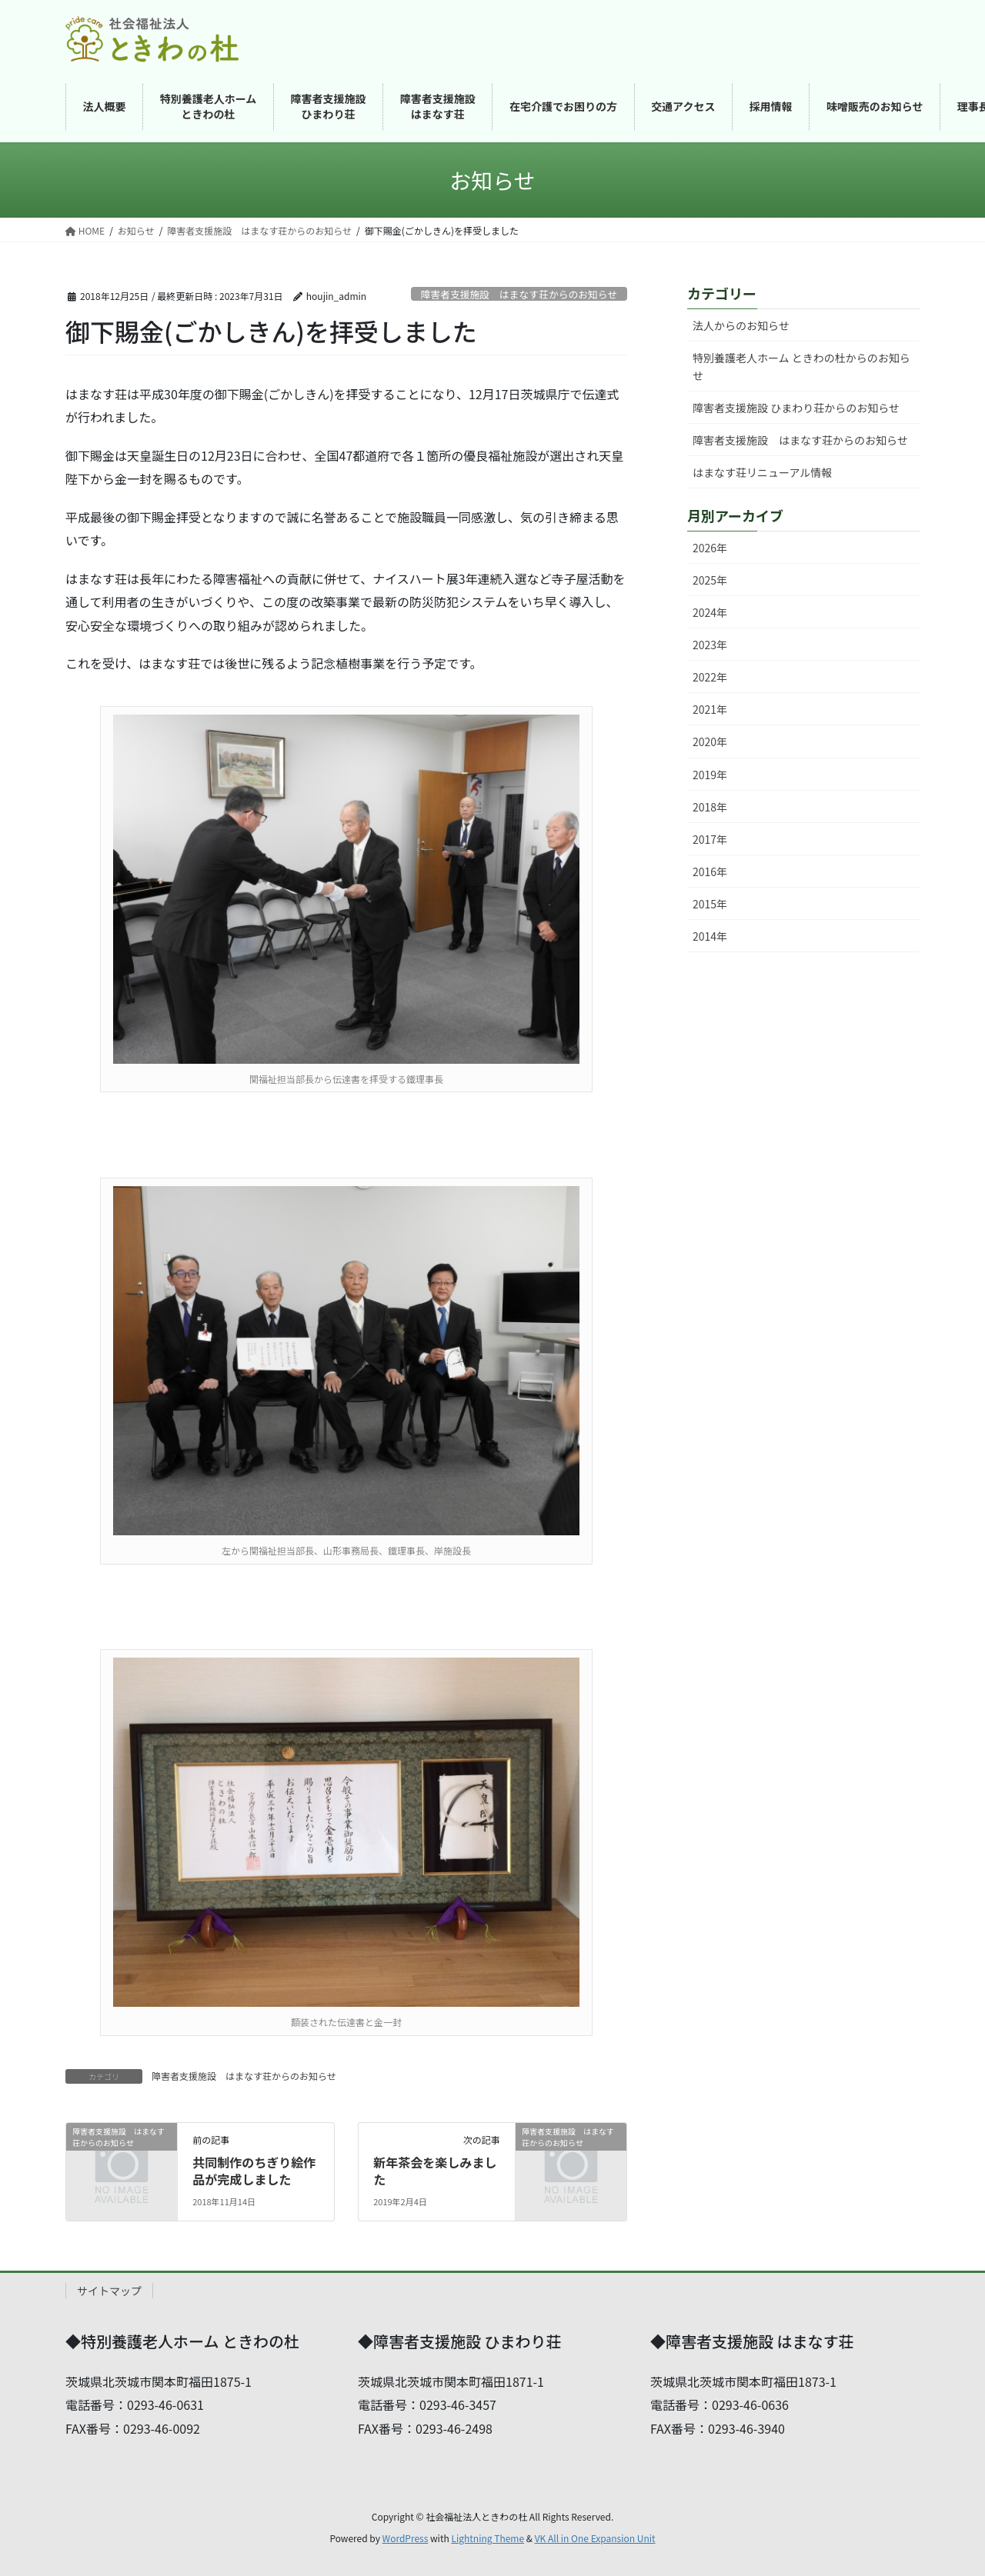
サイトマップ (109, 2290)
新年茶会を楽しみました (434, 2170)
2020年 (710, 741)
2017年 (710, 839)
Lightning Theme (487, 2537)
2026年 (710, 547)
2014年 (710, 936)
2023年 (710, 644)
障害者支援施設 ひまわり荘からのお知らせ (796, 407)
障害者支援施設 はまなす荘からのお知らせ (519, 294)
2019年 (710, 774)
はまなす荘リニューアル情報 (762, 472)
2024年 (710, 612)
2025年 (710, 580)
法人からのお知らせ (741, 325)
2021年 (710, 709)
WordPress (405, 2537)
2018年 (710, 807)
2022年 (710, 677)
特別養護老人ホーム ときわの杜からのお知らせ (801, 366)
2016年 (710, 871)
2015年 (710, 903)
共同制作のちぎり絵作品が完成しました (254, 2170)
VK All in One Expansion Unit (595, 2537)
